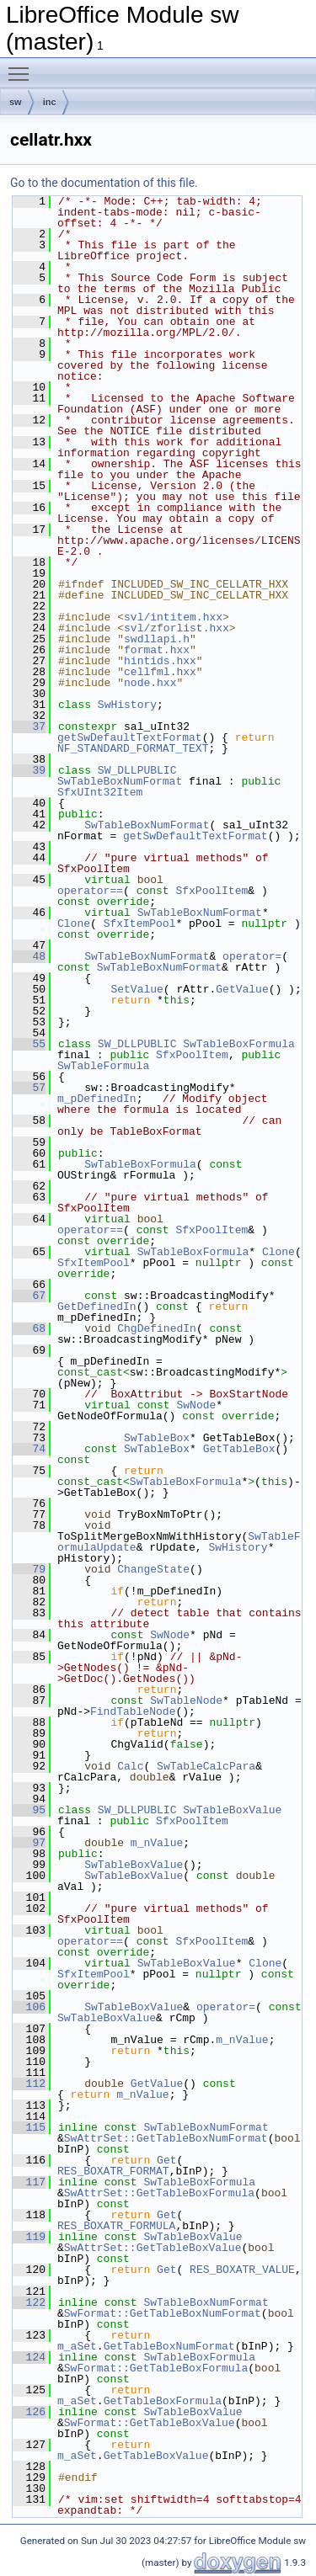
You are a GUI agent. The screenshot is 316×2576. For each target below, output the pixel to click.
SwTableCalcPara (206, 1766)
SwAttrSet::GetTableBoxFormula (159, 2193)
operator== (90, 890)
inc (49, 102)
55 (29, 1043)
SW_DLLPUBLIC (137, 770)
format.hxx (157, 649)
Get (166, 2160)
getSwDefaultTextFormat (129, 737)
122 (29, 2302)
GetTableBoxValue (156, 2455)
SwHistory (127, 704)
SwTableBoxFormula (239, 1043)
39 (29, 770)
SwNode (196, 1405)
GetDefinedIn (97, 1306)
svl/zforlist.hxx (176, 628)
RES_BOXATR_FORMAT (113, 2171)
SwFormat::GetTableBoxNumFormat (162, 2313)
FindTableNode (132, 1711)
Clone (73, 923)
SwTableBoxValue (232, 1810)
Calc (130, 1766)
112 (29, 2083)
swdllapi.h (157, 639)
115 (29, 2127)
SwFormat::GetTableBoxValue (149, 2422)
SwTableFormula (103, 1065)
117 (29, 2182)
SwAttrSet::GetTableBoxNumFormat (166, 2138)
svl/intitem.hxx (173, 617)
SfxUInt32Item (99, 792)
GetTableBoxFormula (163, 2400)
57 (29, 1087)
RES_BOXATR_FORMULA (116, 2225)
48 (29, 956)
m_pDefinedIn (97, 1098)
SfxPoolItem (211, 890)
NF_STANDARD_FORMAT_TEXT (132, 748)
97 (29, 1842)
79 (29, 1569)
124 (29, 2357)
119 (29, 2236)
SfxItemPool (140, 923)
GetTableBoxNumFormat (169, 2346)
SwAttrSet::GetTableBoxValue (153, 2247)
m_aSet (77, 2346)
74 (29, 1448)
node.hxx (150, 682)
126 (29, 2411)
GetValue (242, 989)
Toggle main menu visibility (22, 66)
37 (29, 726)
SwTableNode (186, 1700)
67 (29, 1295)
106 (29, 2006)
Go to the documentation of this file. (104, 182)
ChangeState (153, 1569)
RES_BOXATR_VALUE (242, 2269)
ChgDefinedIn (156, 1328)
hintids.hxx (160, 660)
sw (15, 102)
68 (29, 1328)
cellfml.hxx (160, 671)
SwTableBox (157, 1437)
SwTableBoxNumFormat (119, 781)
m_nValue (157, 1842)
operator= (251, 956)
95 (29, 1810)
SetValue (136, 989)
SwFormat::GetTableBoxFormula (156, 2368)
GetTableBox (239, 1448)
